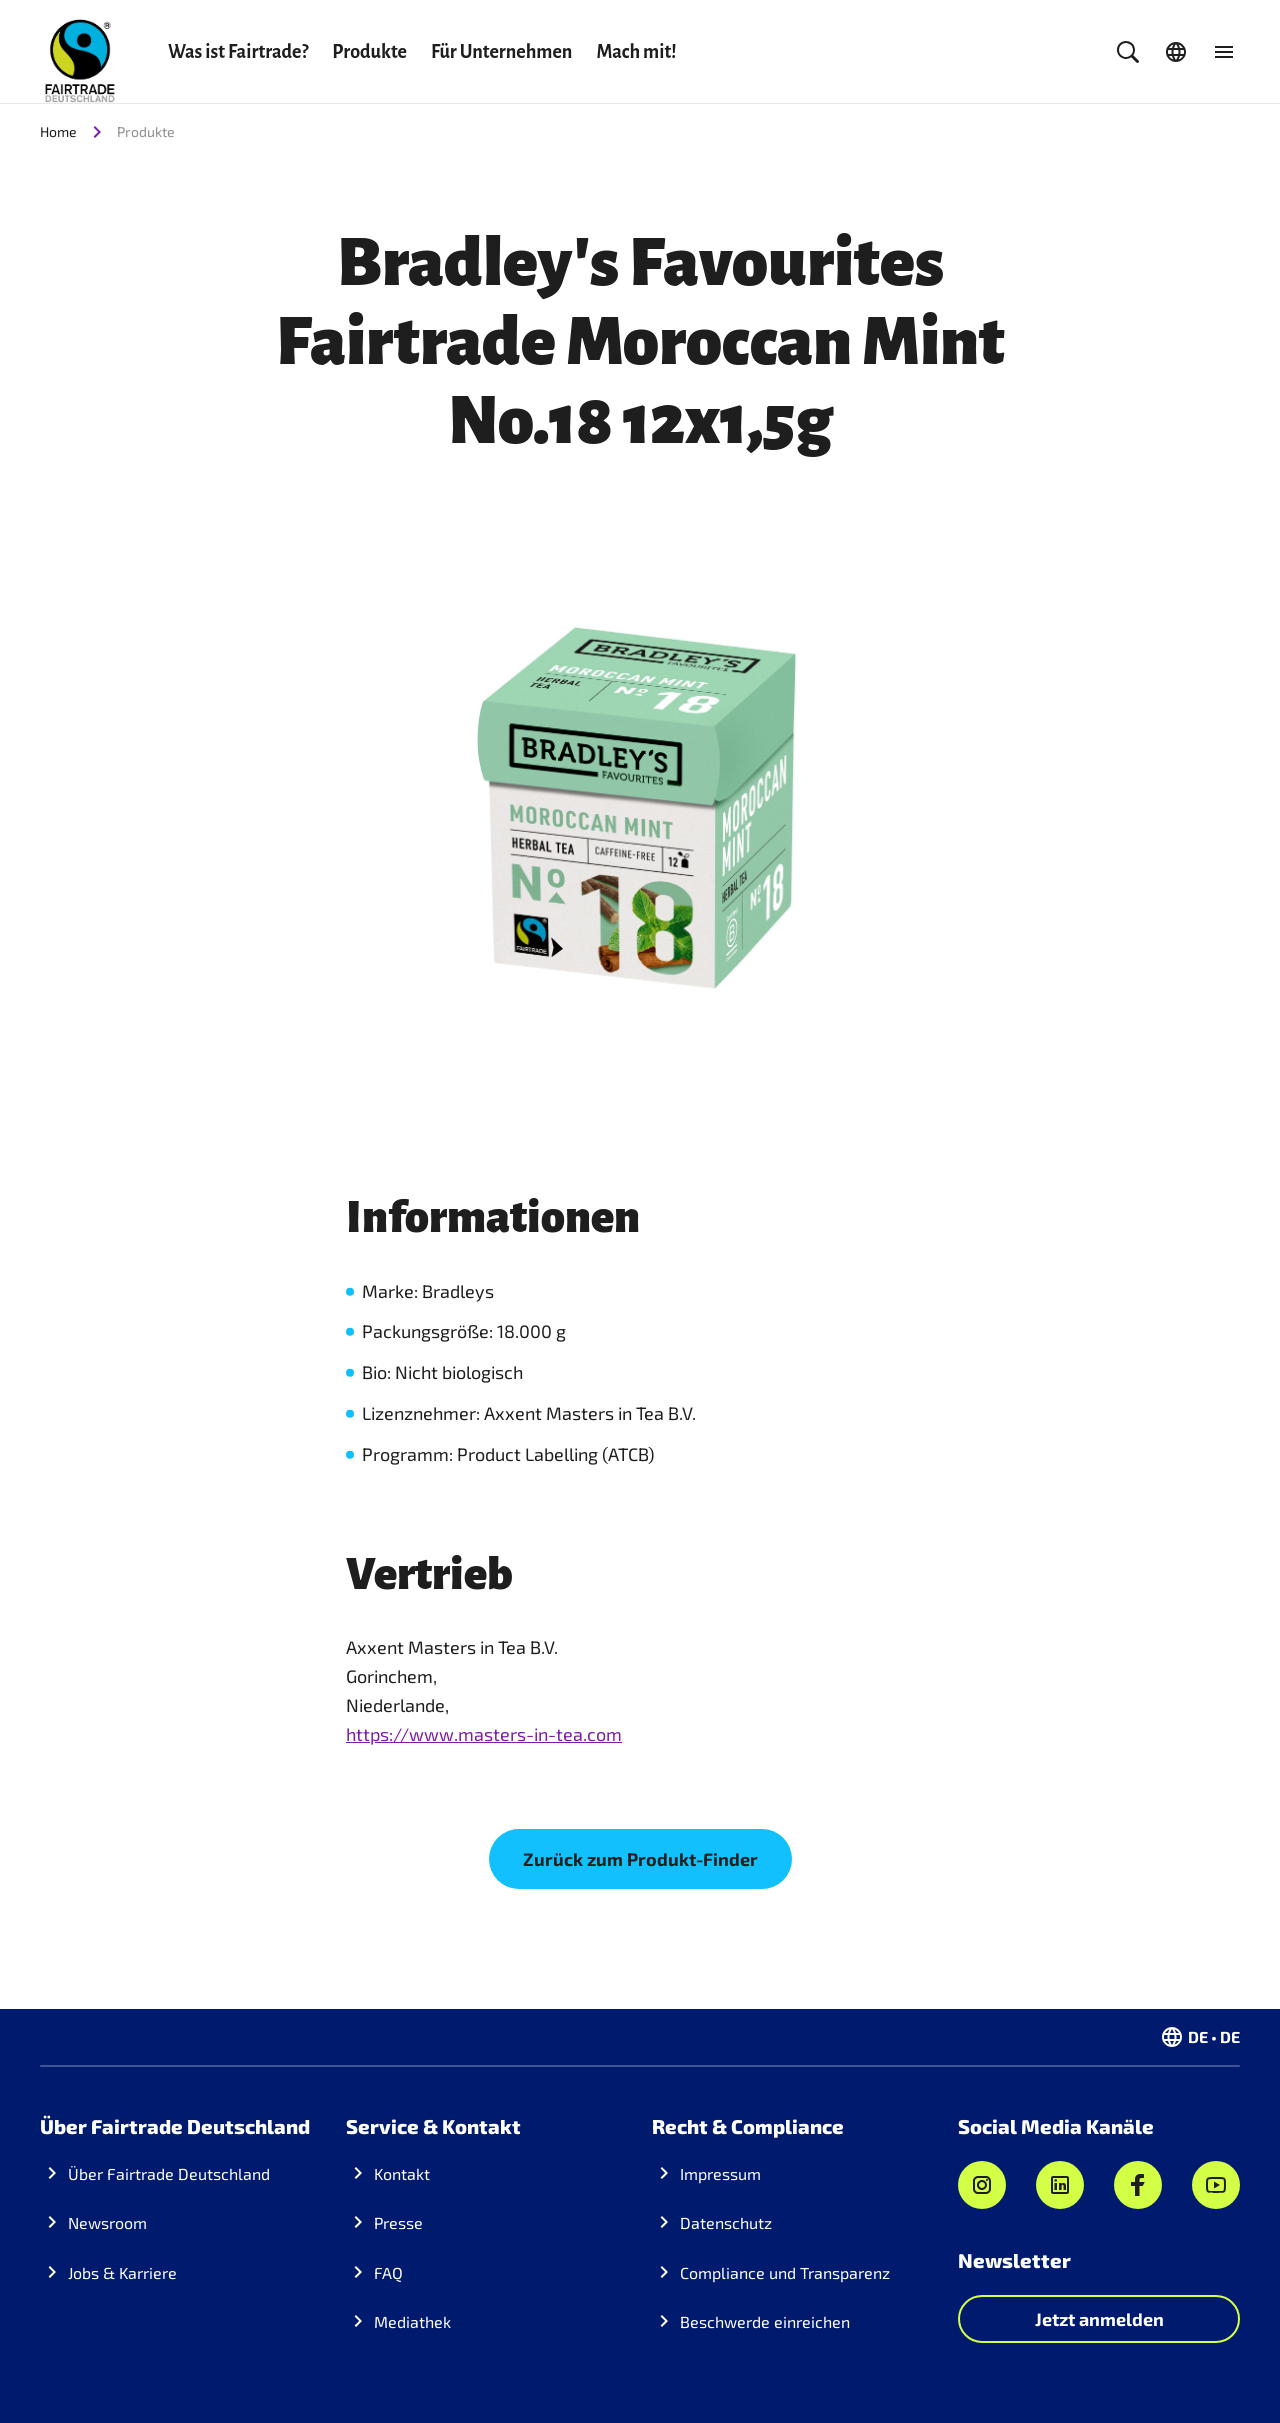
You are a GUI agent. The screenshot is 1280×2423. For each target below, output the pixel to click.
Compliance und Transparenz (785, 2272)
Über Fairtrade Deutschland (169, 2173)
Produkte (369, 52)
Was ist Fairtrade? (238, 52)
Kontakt (402, 2173)
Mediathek (412, 2321)
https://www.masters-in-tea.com (484, 1734)
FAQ (388, 2272)
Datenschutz (726, 2222)
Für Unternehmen (501, 52)
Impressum (720, 2173)
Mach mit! (636, 52)
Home (58, 131)
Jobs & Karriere (122, 2272)
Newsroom (107, 2222)
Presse (398, 2222)
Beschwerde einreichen (765, 2321)
